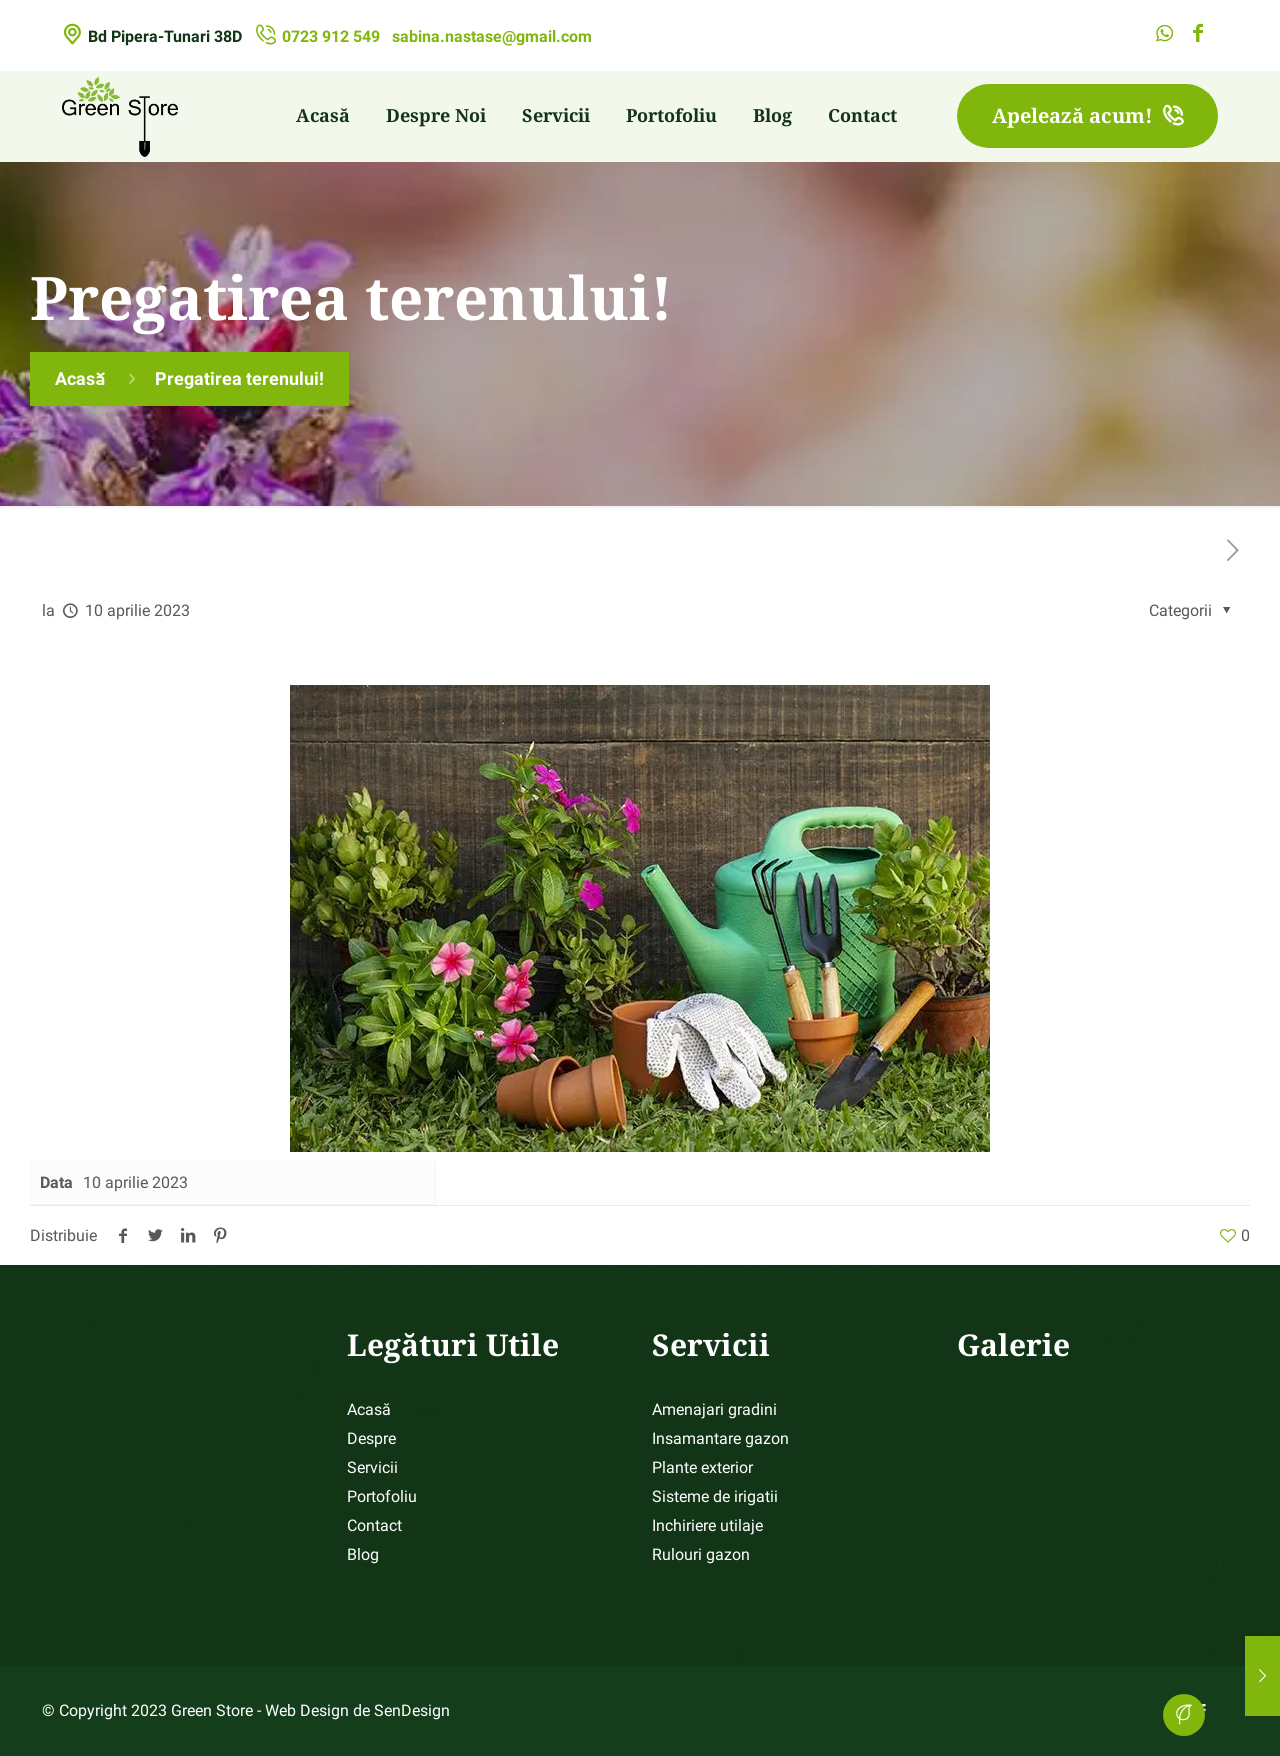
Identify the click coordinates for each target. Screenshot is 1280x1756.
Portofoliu (382, 1496)
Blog (363, 1554)
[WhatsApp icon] (1164, 35)
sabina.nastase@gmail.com (492, 36)
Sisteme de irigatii (715, 1496)
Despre (371, 1438)
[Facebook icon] (1198, 35)
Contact (374, 1525)
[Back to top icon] (1184, 1715)
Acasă (80, 378)
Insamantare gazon (720, 1438)
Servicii (372, 1467)
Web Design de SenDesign (357, 1710)
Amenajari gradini (714, 1409)
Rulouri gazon (701, 1554)
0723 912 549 (331, 36)
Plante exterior (702, 1467)
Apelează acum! (1087, 115)
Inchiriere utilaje (707, 1525)
